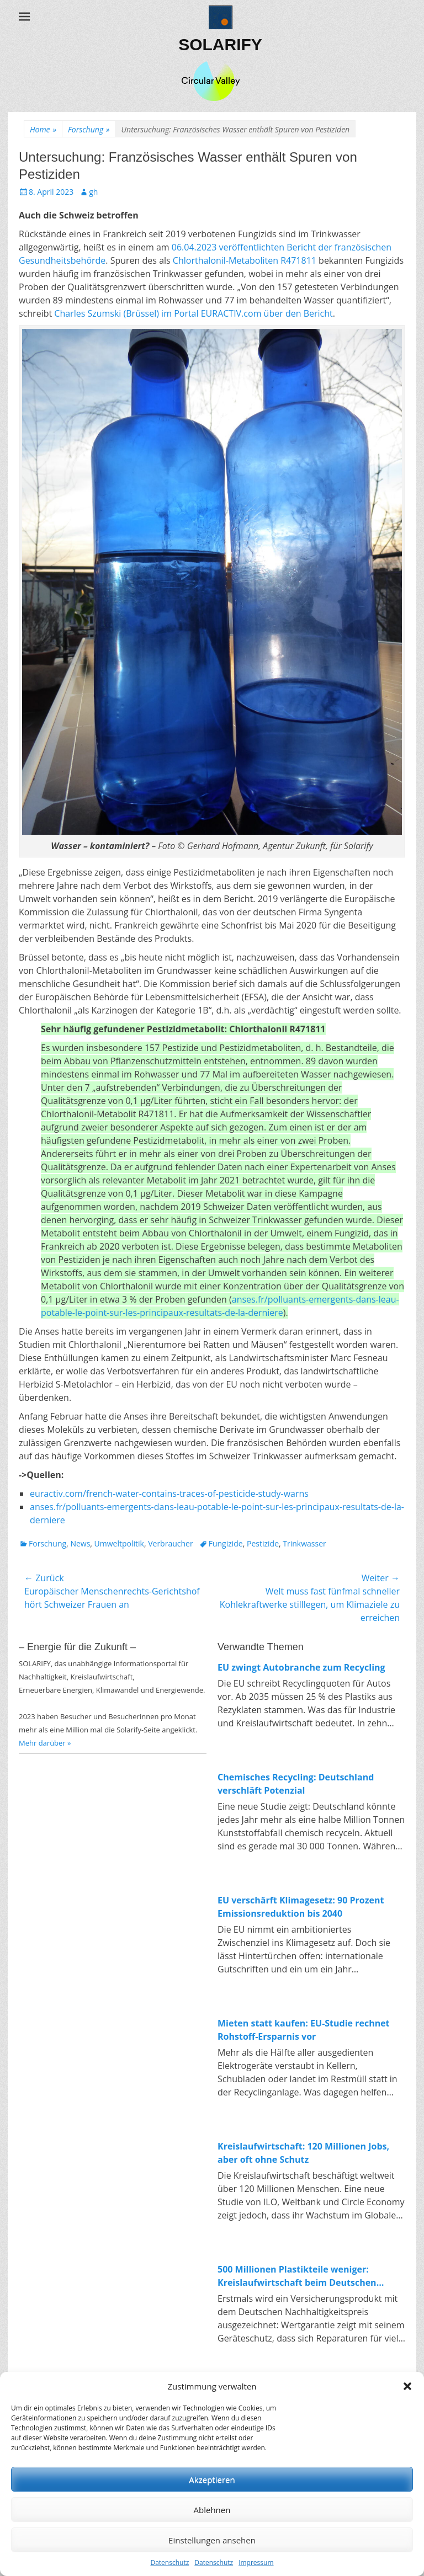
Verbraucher (170, 1543)
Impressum (256, 2562)
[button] (407, 2386)
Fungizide (226, 1543)
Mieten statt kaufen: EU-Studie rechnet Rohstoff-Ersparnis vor (304, 2029)
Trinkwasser (304, 1543)
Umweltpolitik (119, 1543)
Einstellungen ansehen (212, 2540)
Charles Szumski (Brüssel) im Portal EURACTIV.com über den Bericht (193, 313)
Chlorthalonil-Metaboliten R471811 (244, 260)
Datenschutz (169, 2562)
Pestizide (263, 1543)
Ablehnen (212, 2509)
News (80, 1543)
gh (93, 191)
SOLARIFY (220, 44)
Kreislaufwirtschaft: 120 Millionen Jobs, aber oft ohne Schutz (303, 2153)
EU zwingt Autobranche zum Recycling (301, 1667)
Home (43, 129)
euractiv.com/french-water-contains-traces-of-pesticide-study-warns (169, 1493)
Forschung (88, 129)
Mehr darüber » (45, 1743)
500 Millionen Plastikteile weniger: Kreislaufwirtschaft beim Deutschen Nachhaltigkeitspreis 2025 (297, 2276)
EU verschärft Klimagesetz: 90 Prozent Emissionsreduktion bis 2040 (301, 1906)
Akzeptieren (212, 2479)
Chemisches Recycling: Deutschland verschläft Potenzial (296, 1783)
